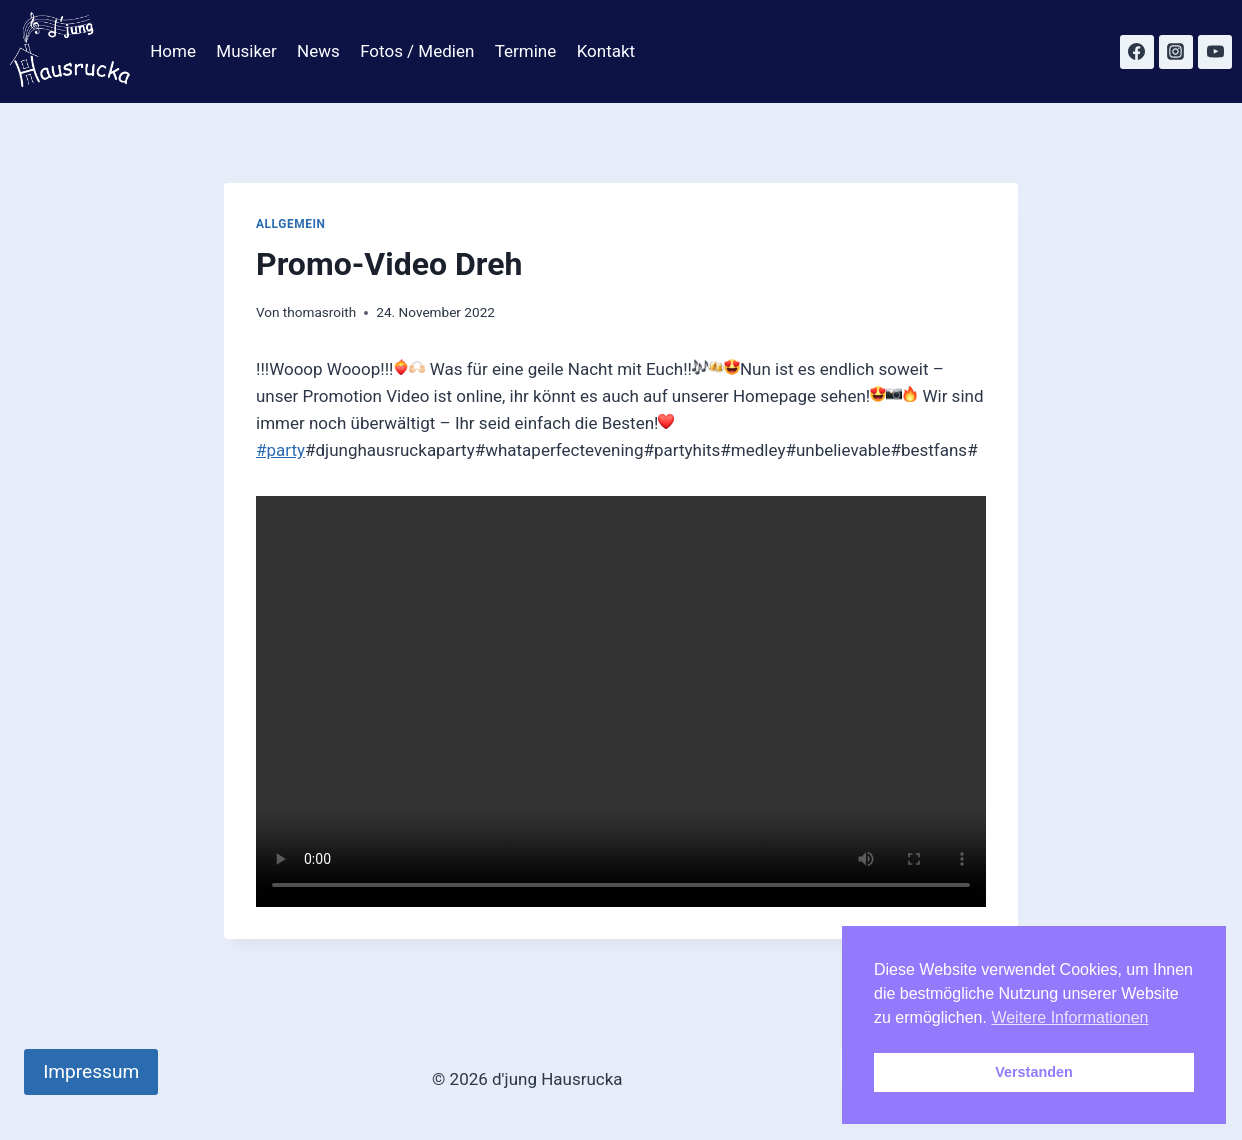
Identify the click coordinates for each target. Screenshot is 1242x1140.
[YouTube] (1215, 52)
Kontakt (606, 51)
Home (173, 51)
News (318, 51)
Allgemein (291, 224)
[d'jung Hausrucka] (70, 51)
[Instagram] (1176, 52)
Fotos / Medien (417, 51)
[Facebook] (1137, 52)
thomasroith (320, 312)
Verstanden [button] (1034, 1072)
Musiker (246, 51)
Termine (526, 51)
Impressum (91, 1071)
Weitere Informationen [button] (1069, 1017)
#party (280, 450)
